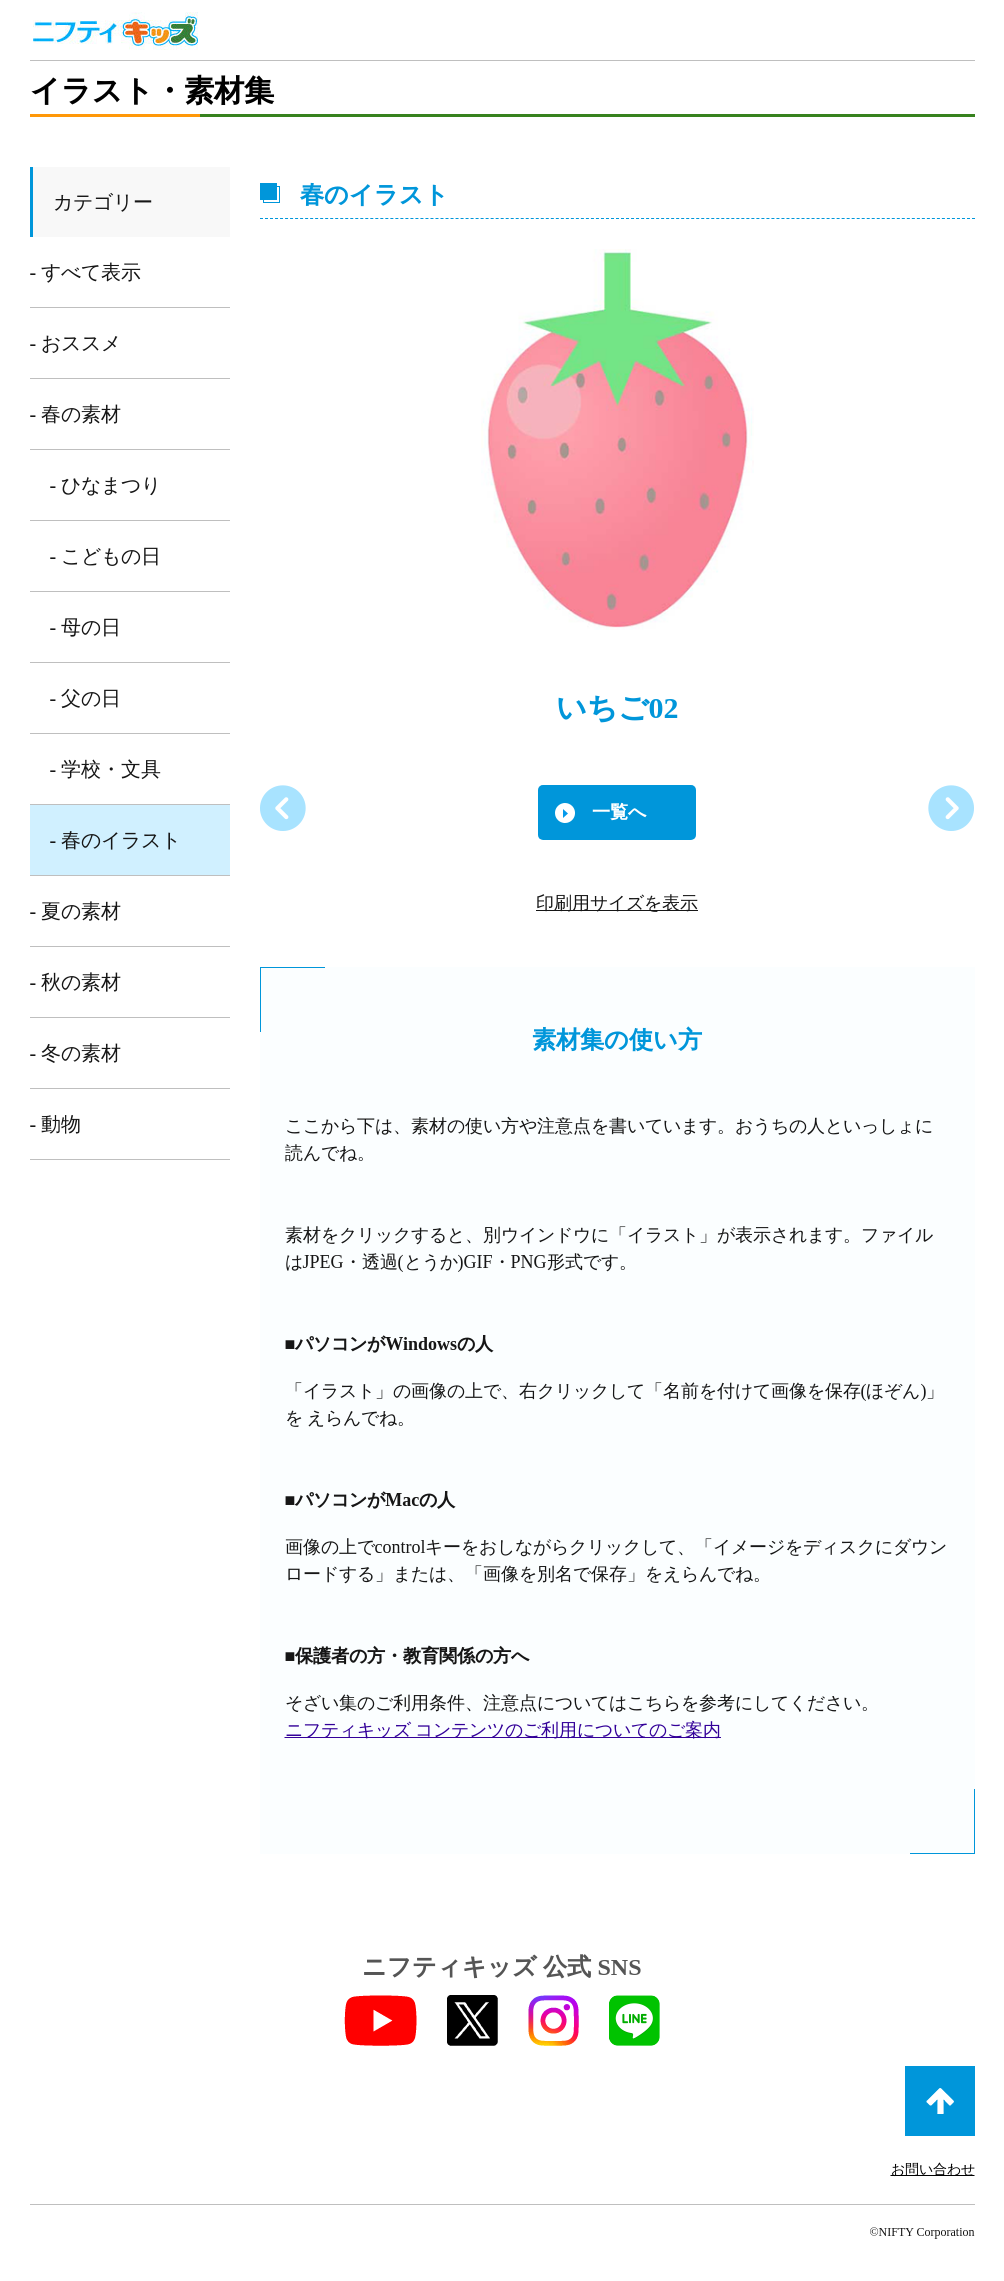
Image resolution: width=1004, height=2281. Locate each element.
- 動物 (56, 1124)
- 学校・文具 (106, 769)
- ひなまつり (106, 485)
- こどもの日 (106, 556)
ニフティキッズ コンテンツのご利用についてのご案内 (503, 1730)
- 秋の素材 (76, 982)
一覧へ (619, 812)
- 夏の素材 (76, 911)
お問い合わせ (933, 2169)
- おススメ (76, 343)
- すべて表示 (86, 272)
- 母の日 (86, 627)
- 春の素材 (76, 414)
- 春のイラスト (116, 840)
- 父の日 (86, 698)
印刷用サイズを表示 (617, 903)
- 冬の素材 (76, 1053)
